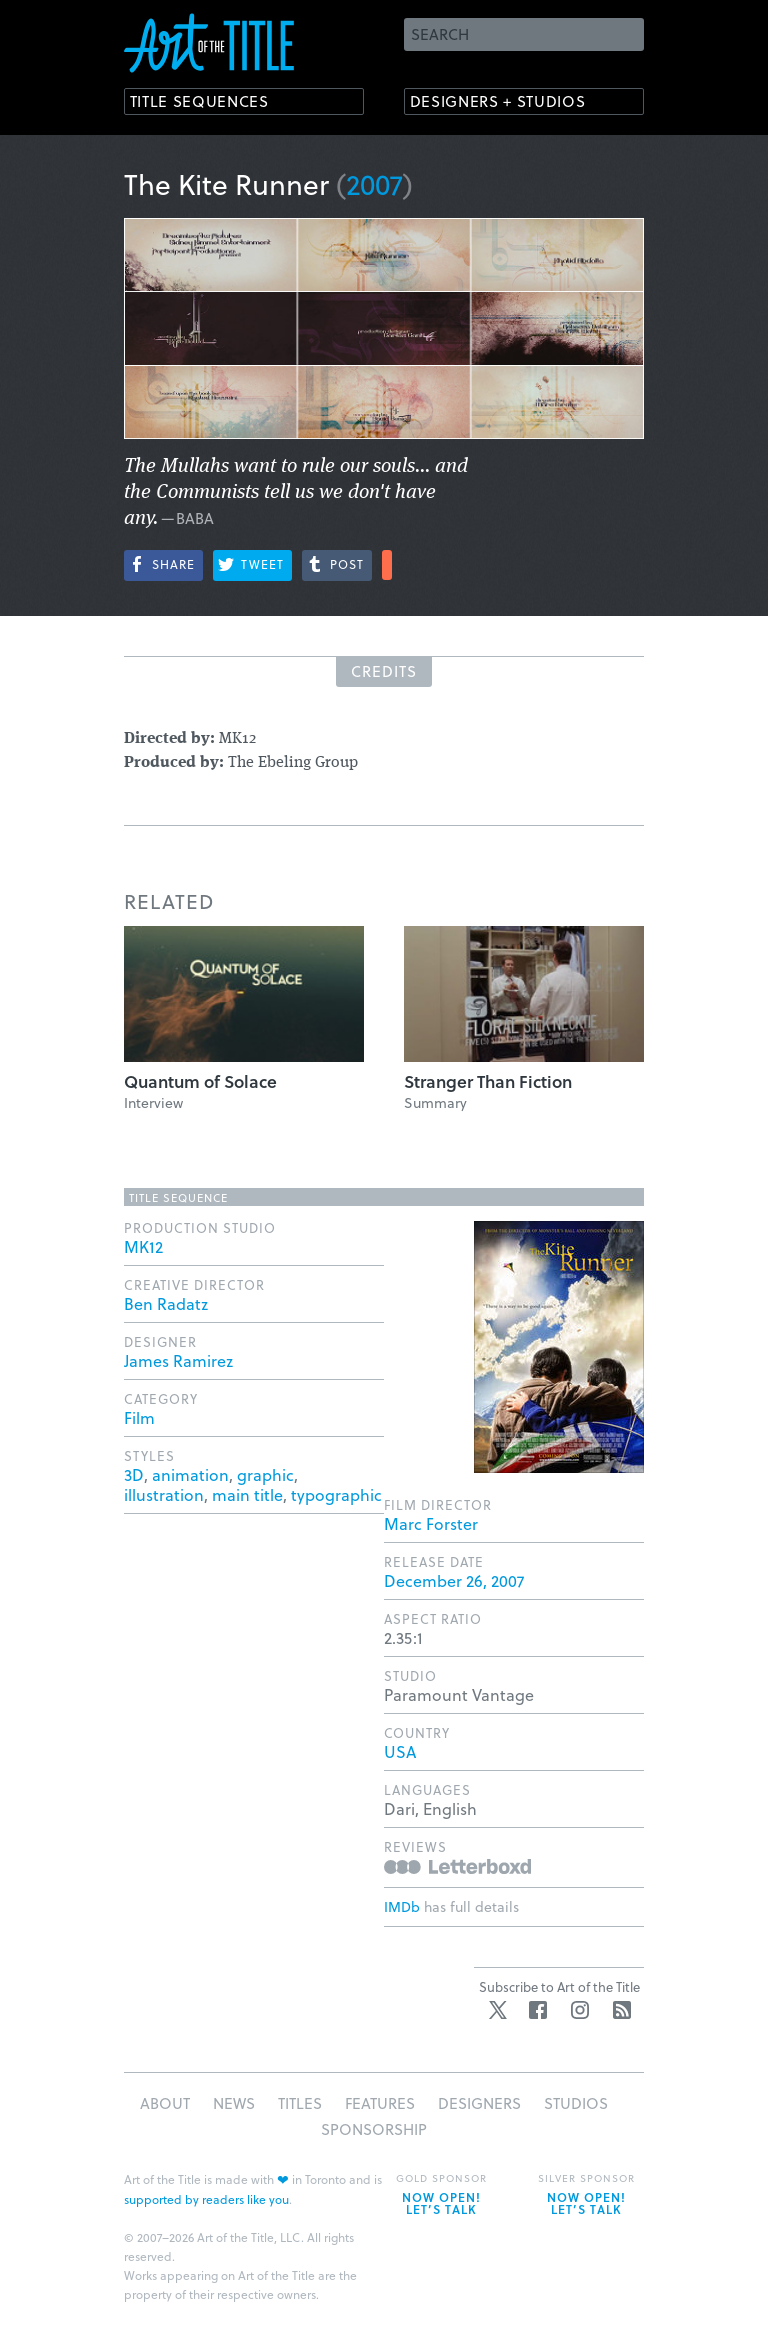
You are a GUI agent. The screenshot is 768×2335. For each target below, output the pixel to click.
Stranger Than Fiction (488, 1081)
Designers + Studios (510, 102)
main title (247, 1494)
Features (380, 2103)
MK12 (143, 1246)
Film (139, 1417)
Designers (479, 2103)
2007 (374, 183)
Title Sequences (208, 102)
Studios (576, 2103)
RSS (622, 2010)
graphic (265, 1474)
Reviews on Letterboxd (457, 1866)
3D (134, 1474)
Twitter (498, 2010)
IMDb (402, 1906)
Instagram (580, 2010)
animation (190, 1474)
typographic (336, 1494)
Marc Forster (431, 1523)
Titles (300, 2103)
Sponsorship (374, 2129)
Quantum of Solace (200, 1081)
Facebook (538, 2010)
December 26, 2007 (454, 1580)
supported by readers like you (206, 2199)
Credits (384, 671)
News (234, 2103)
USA (400, 1751)
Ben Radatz (166, 1303)
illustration (164, 1494)
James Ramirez (178, 1360)
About (165, 2103)
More (387, 565)
